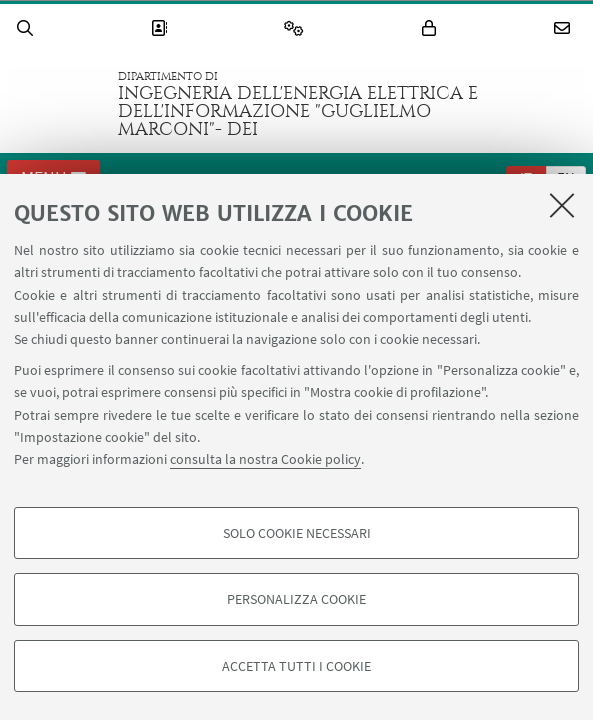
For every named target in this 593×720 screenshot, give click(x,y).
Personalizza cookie (296, 599)
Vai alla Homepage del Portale (59, 104)
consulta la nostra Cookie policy (265, 459)
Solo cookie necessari (297, 533)
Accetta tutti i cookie (296, 666)
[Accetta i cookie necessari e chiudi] (562, 205)
